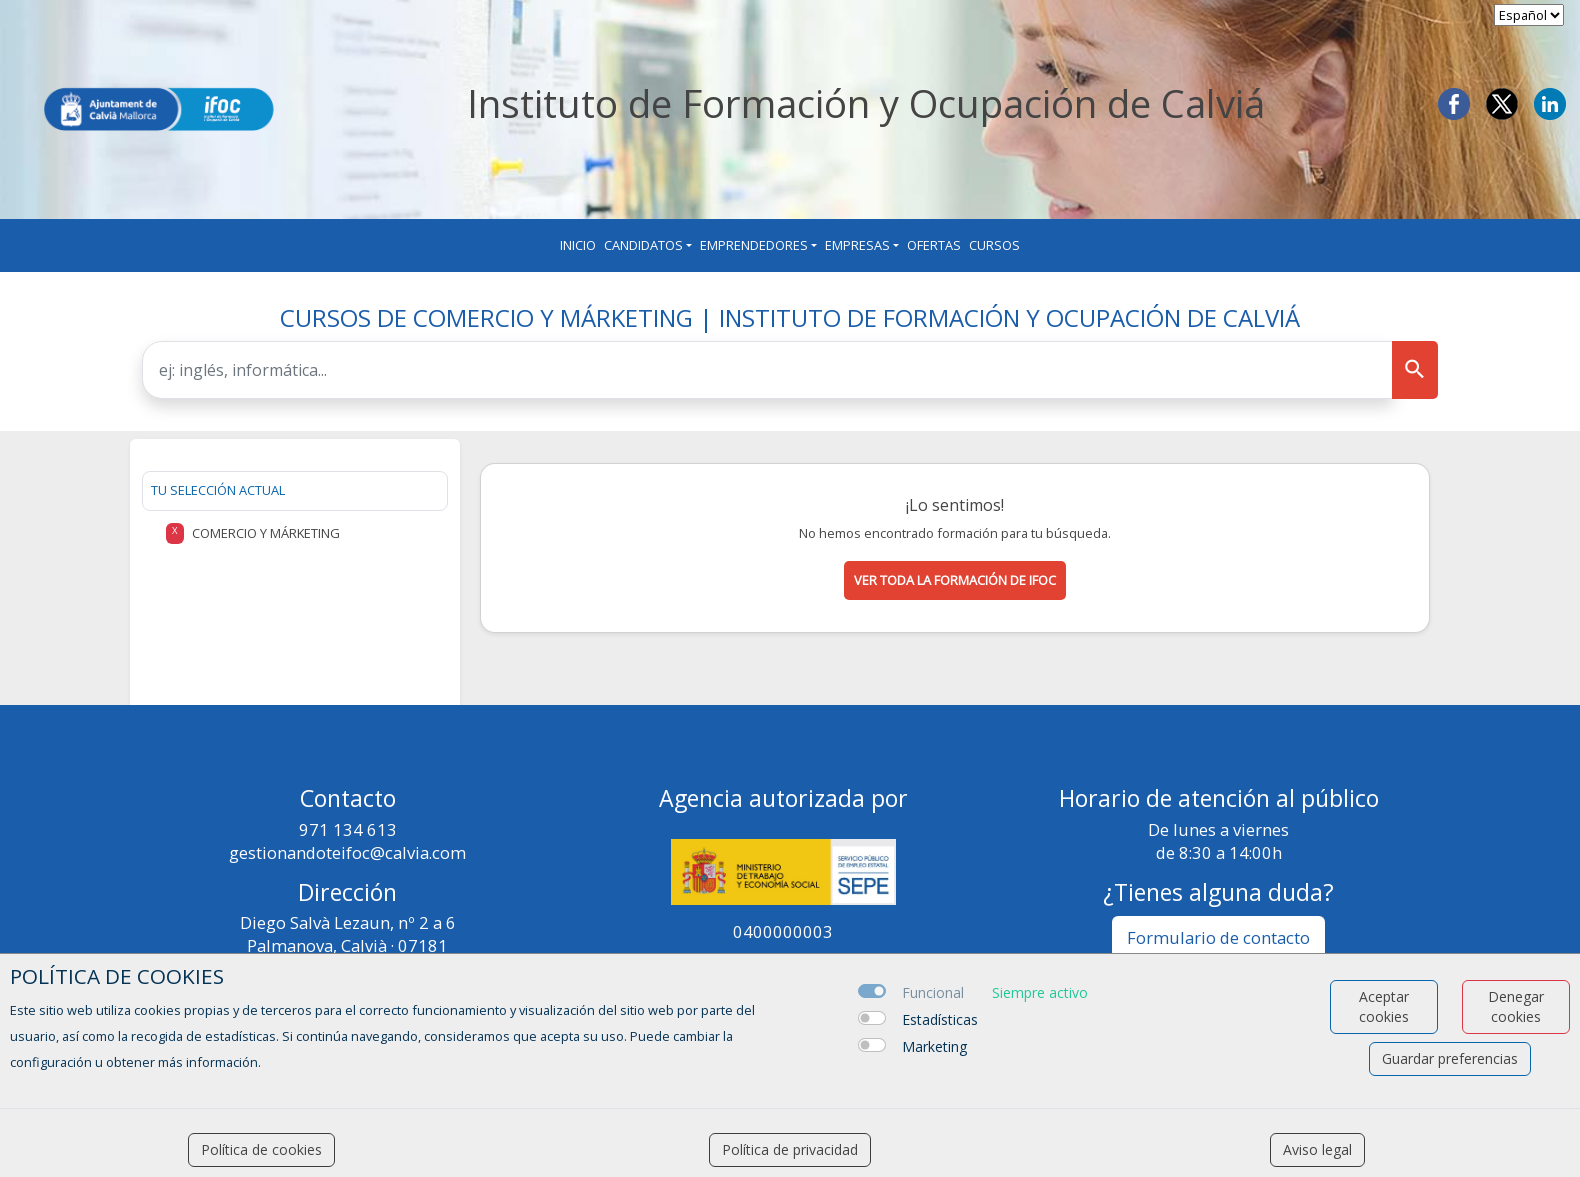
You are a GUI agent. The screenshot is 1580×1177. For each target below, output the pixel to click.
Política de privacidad (790, 1149)
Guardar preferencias (1450, 1058)
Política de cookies (261, 1149)
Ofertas (934, 245)
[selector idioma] (1529, 15)
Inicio (578, 245)
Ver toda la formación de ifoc (955, 580)
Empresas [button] (857, 245)
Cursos (994, 245)
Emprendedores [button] (754, 245)
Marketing (934, 1046)
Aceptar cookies (1384, 1006)
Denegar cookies (1516, 1006)
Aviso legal (1317, 1149)
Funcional (933, 992)
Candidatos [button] (643, 245)
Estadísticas (940, 1019)
